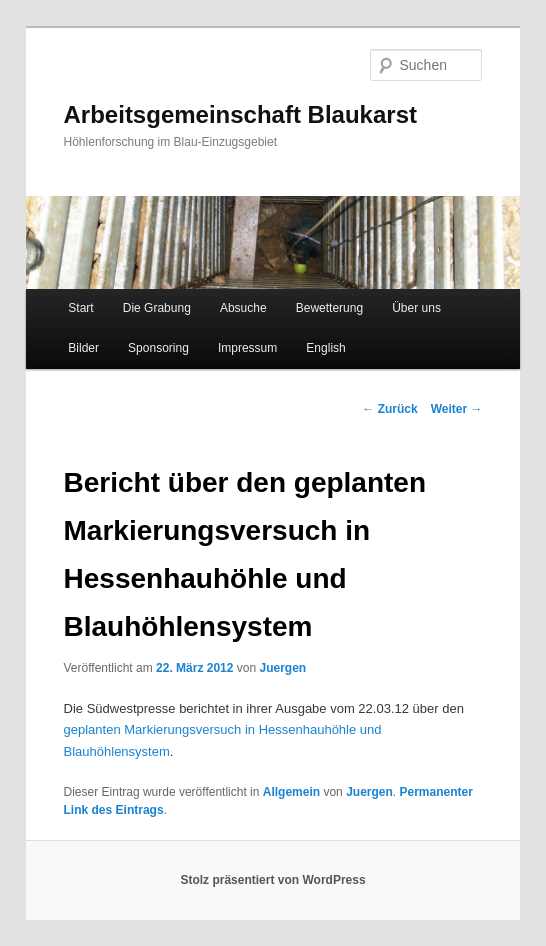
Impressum (247, 348)
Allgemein (291, 792)
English (325, 348)
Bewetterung (329, 308)
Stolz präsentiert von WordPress (272, 880)
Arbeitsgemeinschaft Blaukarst (240, 114)
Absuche (243, 308)
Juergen (282, 668)
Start (80, 308)
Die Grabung (157, 308)
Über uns (416, 308)
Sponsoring (158, 348)
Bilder (83, 348)
